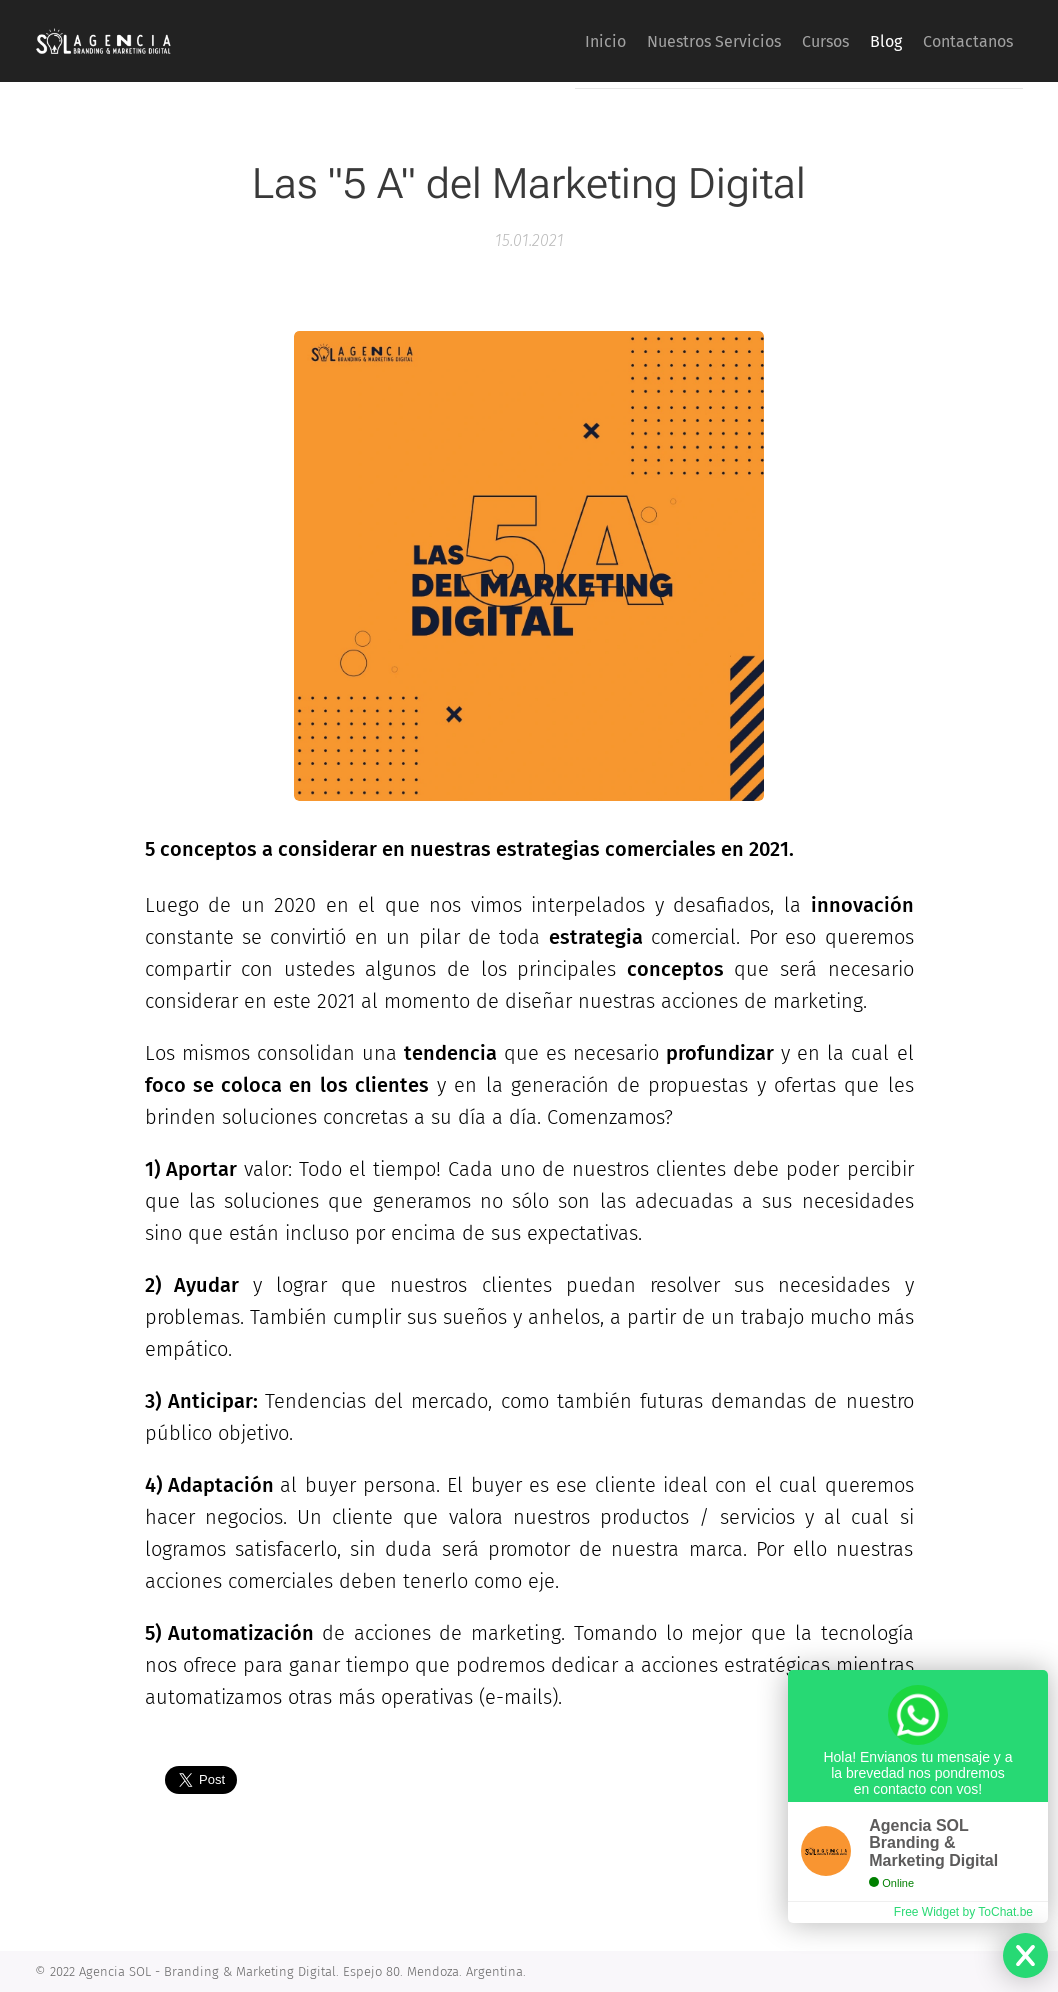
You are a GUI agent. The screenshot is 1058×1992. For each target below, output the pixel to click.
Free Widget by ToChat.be (963, 1912)
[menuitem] (537, 41)
